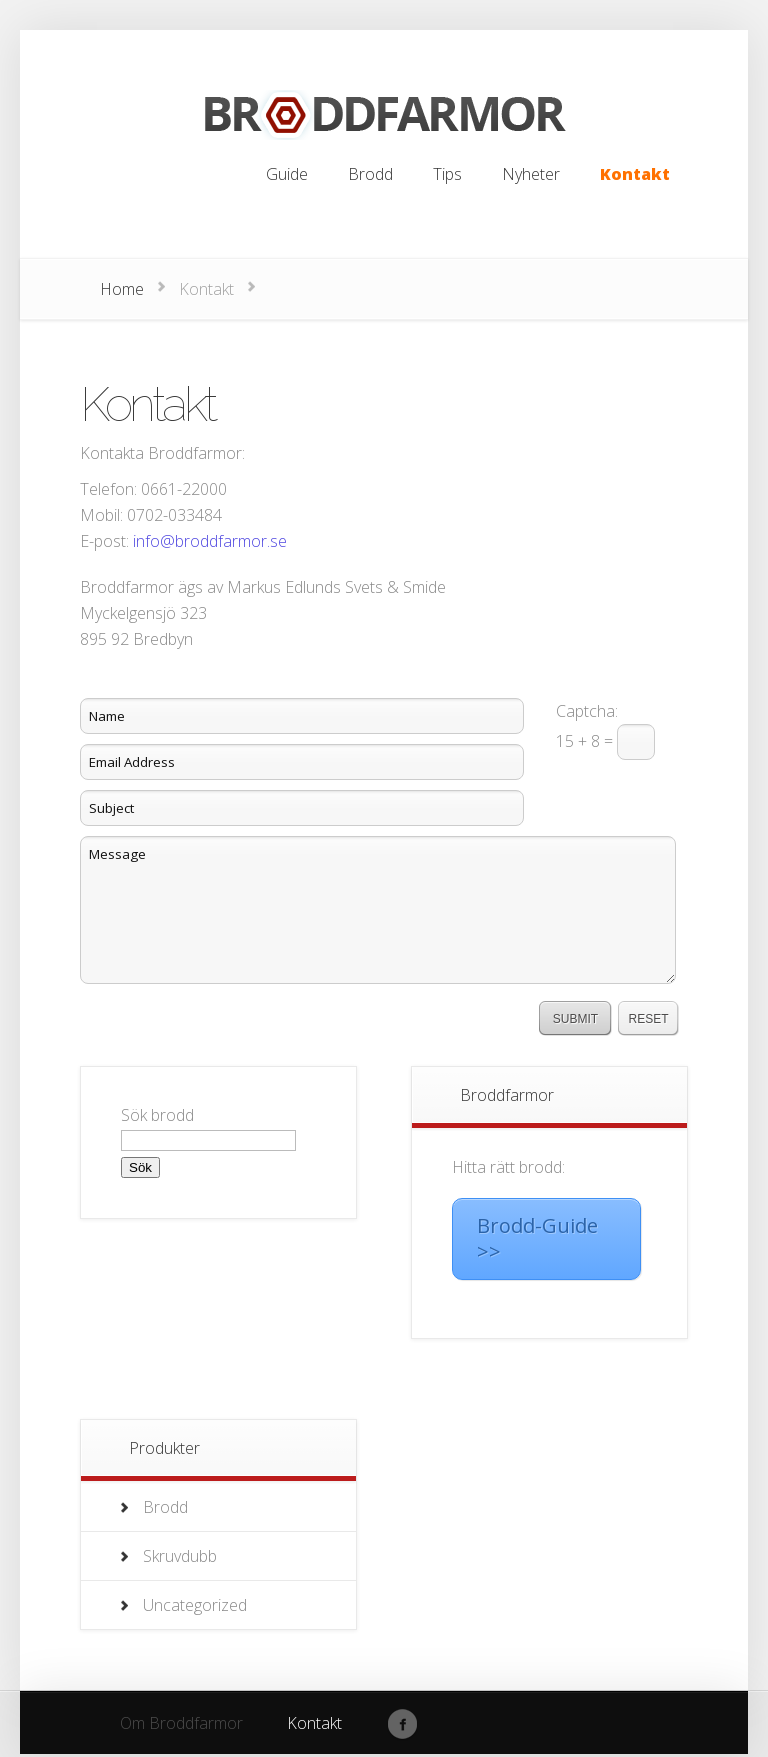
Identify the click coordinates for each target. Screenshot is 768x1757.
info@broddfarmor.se (210, 541)
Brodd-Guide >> (537, 1238)
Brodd (165, 1507)
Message (378, 910)
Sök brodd (157, 1115)
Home (122, 289)
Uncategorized (195, 1605)
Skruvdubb (180, 1556)
